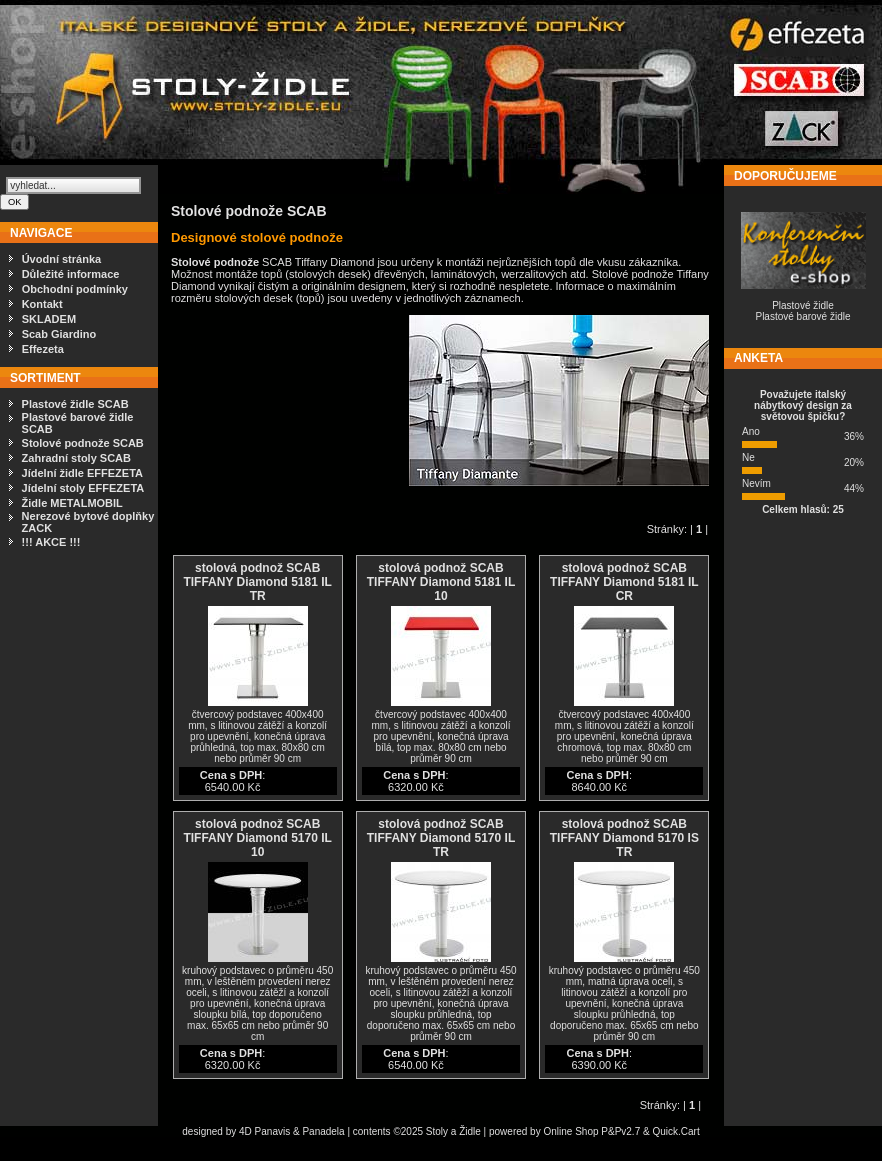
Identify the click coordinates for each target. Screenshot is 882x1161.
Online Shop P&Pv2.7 (591, 1131)
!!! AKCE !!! (51, 542)
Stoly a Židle (453, 1131)
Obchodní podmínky (75, 289)
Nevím (756, 483)
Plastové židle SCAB (75, 404)
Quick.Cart (675, 1131)
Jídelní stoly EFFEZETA (83, 488)
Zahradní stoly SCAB (76, 458)
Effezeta (43, 349)
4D (247, 1131)
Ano (751, 431)
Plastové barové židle (802, 316)
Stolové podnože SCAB (83, 443)
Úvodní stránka (61, 259)
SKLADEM (49, 319)
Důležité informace (71, 274)
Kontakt (42, 304)
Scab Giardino (59, 334)
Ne (748, 457)
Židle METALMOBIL (72, 503)
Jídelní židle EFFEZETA (82, 473)
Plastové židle (803, 305)
